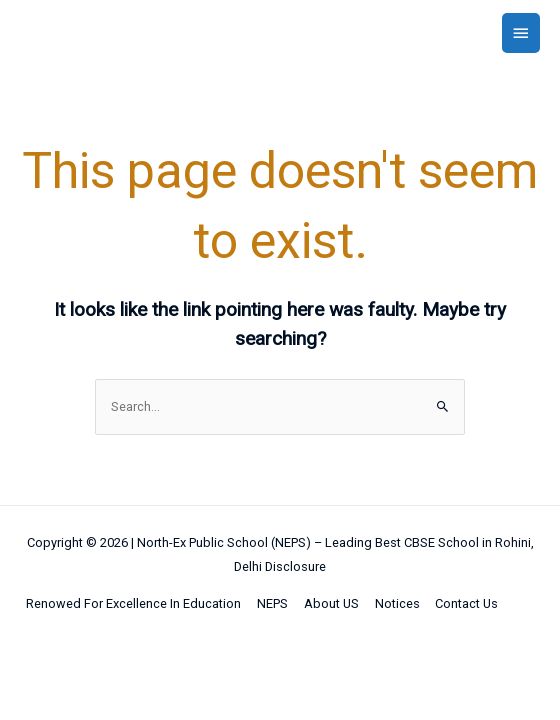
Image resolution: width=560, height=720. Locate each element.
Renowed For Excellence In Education (133, 603)
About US (331, 603)
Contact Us (466, 603)
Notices (397, 603)
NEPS (272, 603)
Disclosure (295, 566)
